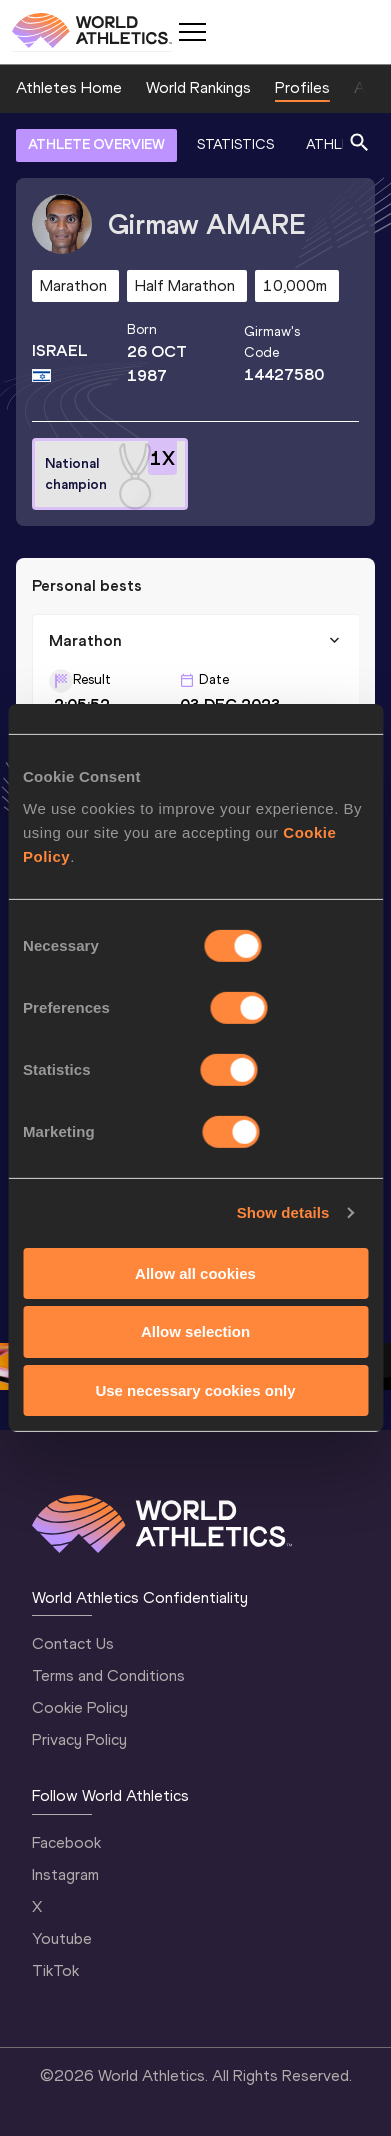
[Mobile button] (192, 32)
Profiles (302, 87)
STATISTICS (235, 144)
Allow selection (195, 1331)
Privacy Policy (79, 1739)
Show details (283, 1212)
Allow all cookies (195, 1272)
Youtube (62, 1938)
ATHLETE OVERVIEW (96, 144)
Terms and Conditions (108, 1675)
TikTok (55, 1970)
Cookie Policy (80, 1707)
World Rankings (198, 87)
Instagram (65, 1874)
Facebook (66, 1842)
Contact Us (73, 1643)
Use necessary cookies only (195, 1390)
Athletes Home (69, 87)
